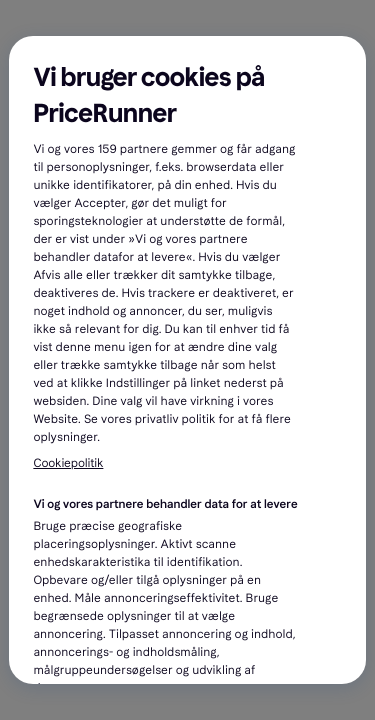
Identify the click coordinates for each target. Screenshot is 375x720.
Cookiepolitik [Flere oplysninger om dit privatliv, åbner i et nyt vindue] (68, 464)
